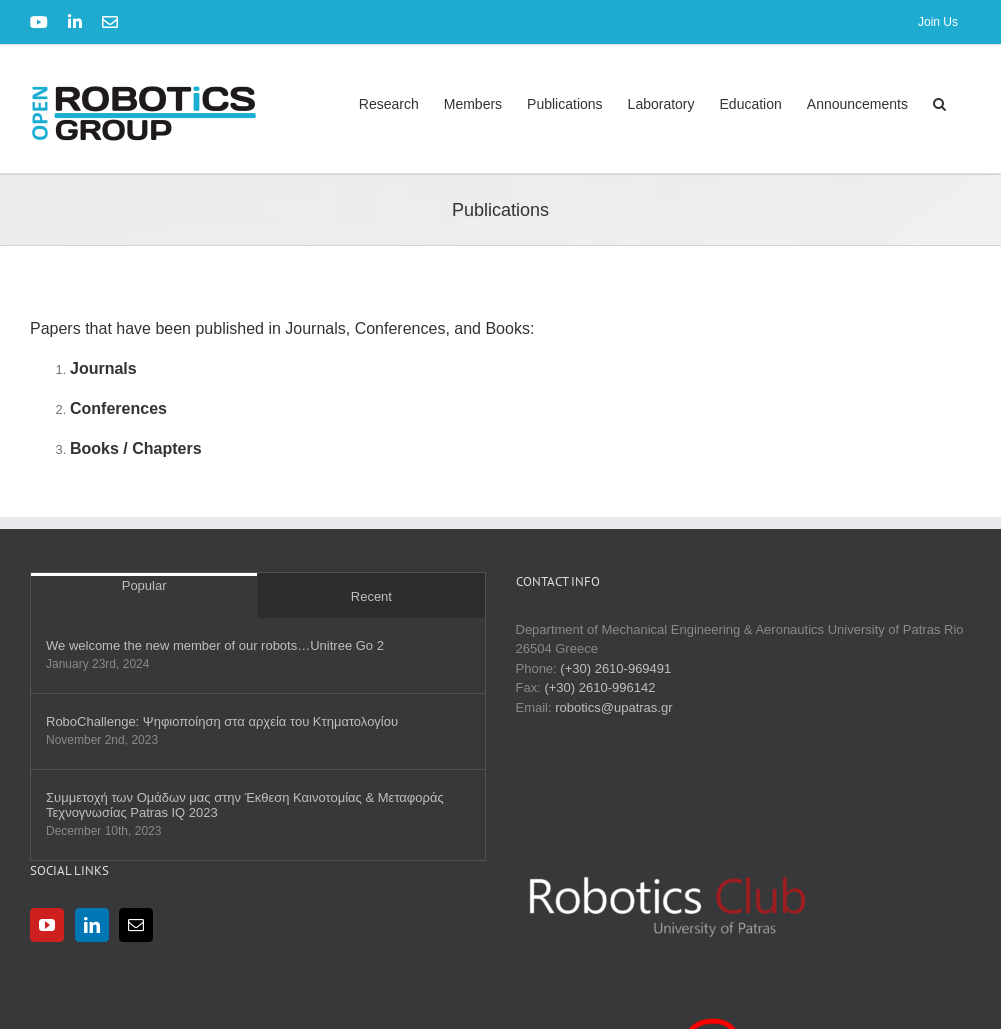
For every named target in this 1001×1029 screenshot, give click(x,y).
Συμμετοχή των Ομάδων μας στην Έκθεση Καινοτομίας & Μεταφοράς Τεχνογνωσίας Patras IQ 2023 (245, 805)
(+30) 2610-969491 (615, 668)
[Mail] (136, 925)
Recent (371, 596)
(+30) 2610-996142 (599, 687)
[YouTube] (47, 925)
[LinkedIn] (92, 925)
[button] (939, 104)
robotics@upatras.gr (613, 707)
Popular (144, 585)
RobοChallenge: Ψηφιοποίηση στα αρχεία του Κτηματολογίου (222, 721)
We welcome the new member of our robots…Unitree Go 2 (215, 645)
